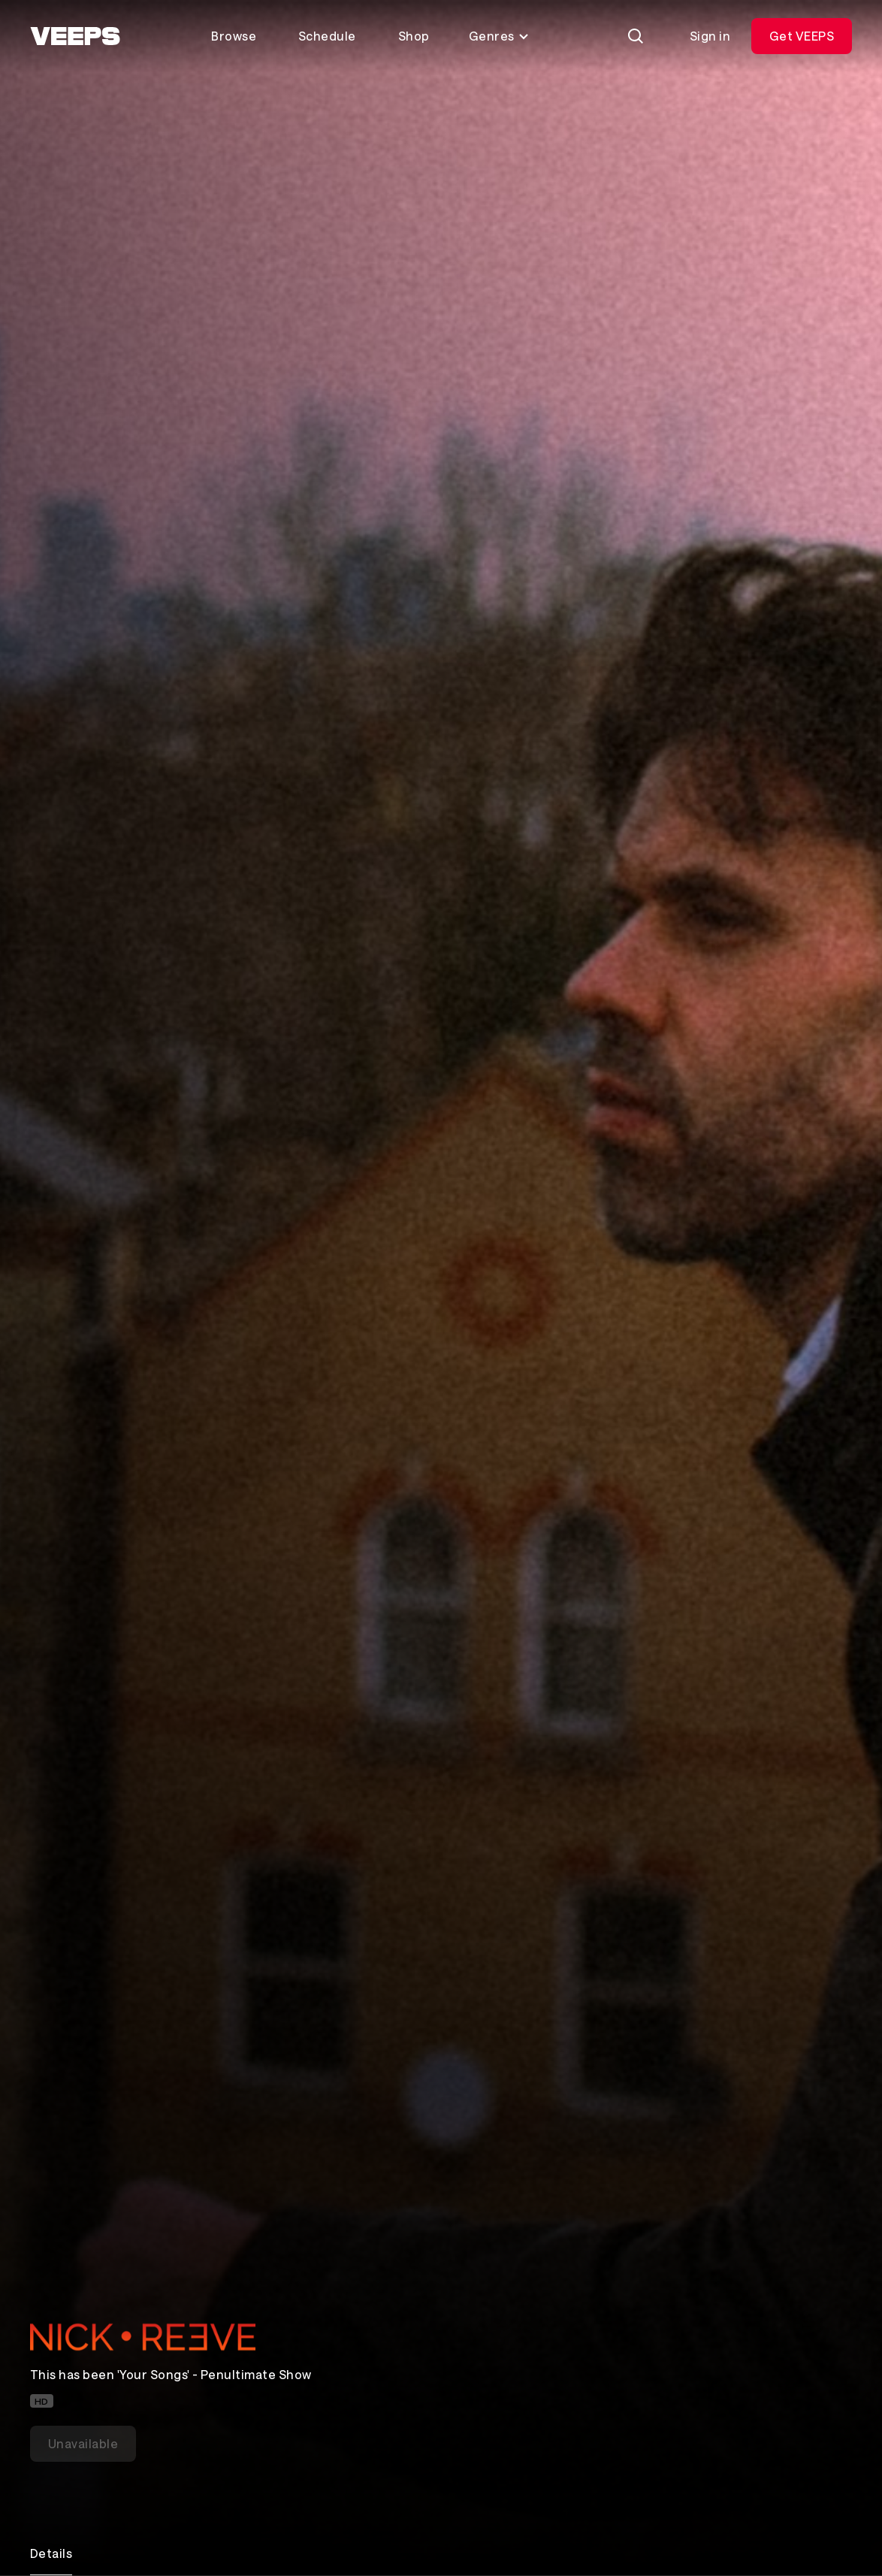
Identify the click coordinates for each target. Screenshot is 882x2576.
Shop (414, 36)
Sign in (710, 36)
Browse (233, 36)
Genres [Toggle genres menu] (499, 36)
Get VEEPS (801, 36)
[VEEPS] (75, 36)
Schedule (327, 36)
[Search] (636, 36)
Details (51, 2553)
